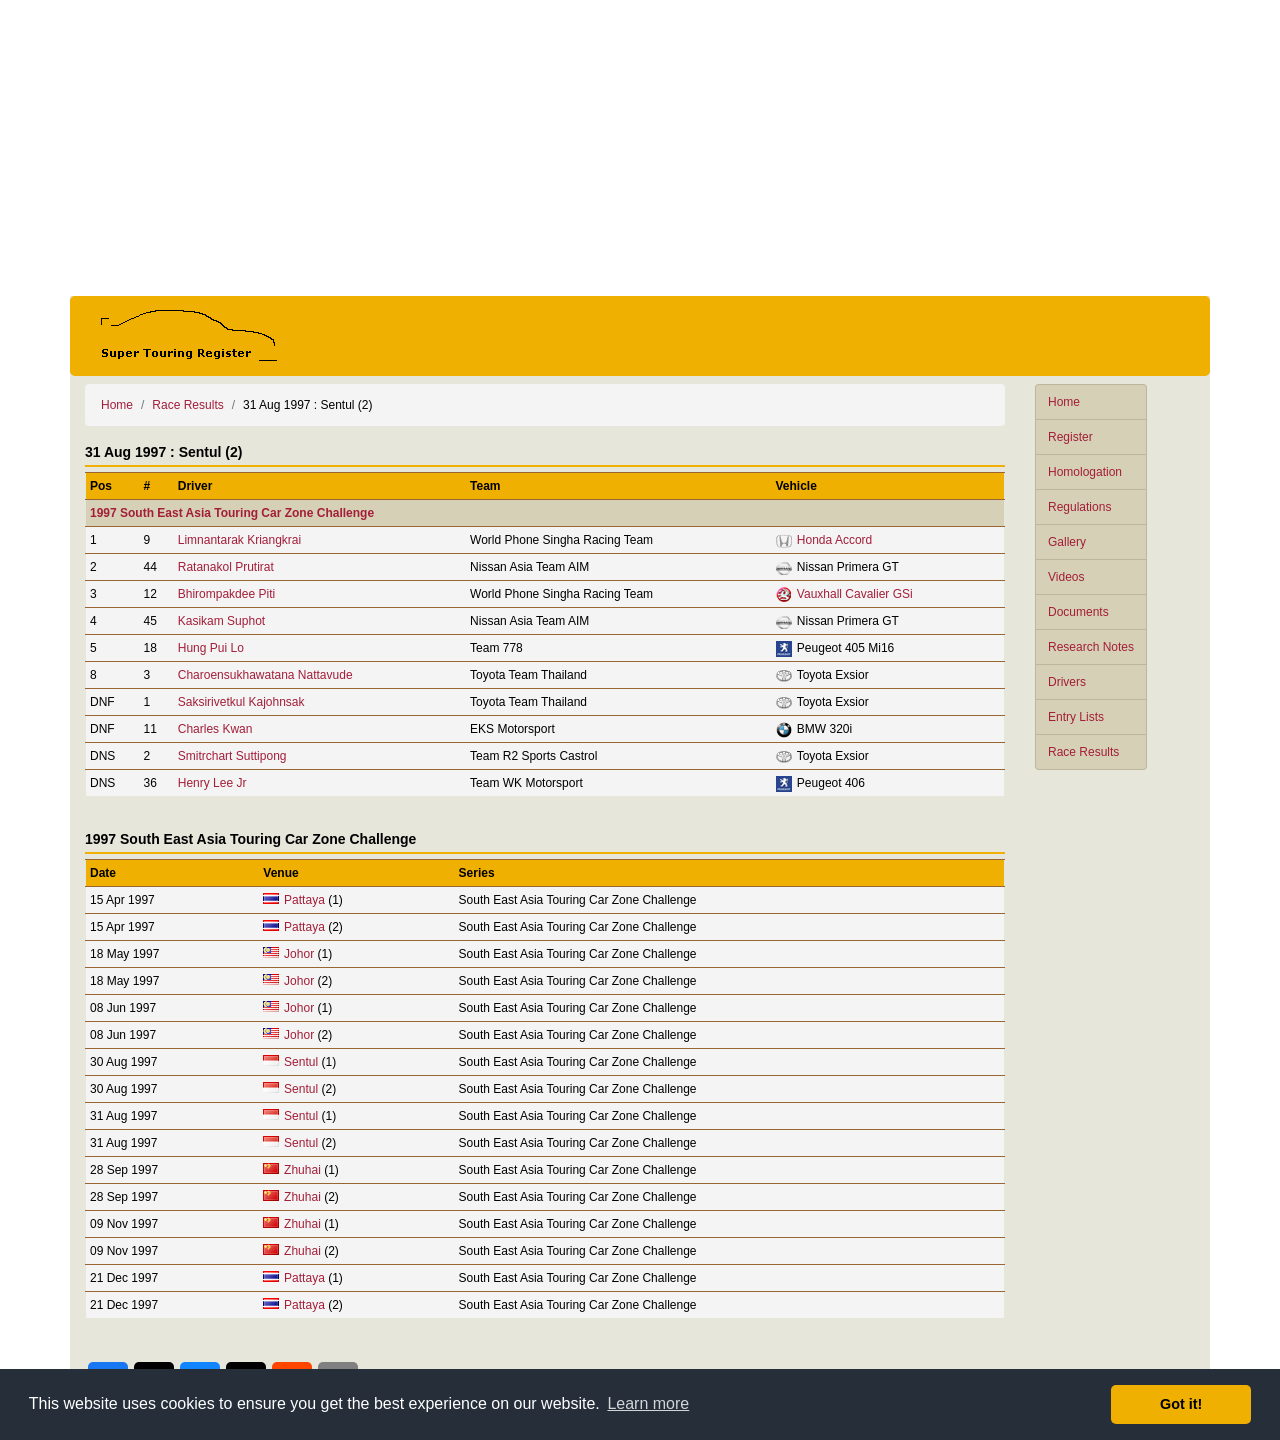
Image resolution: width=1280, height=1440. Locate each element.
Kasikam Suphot (221, 621)
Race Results (1083, 752)
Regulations (1079, 507)
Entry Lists (1076, 717)
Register (1070, 437)
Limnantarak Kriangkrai (239, 540)
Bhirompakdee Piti (226, 594)
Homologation (1085, 472)
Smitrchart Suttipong (232, 756)
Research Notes (1091, 647)
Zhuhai (302, 1170)
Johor (299, 954)
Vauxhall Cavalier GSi (855, 594)
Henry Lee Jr (212, 783)
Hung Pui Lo (211, 648)
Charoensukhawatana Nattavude (265, 675)
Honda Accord (834, 540)
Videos (1066, 577)
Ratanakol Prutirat (226, 567)
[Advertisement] (640, 148)
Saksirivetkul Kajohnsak (241, 702)
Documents (1078, 612)
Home (1064, 402)
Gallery (1067, 542)
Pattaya (304, 900)
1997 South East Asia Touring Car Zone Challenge (232, 513)
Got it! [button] (1181, 1404)
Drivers (1067, 682)
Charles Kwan (215, 729)
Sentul (301, 1062)
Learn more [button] (648, 1403)
